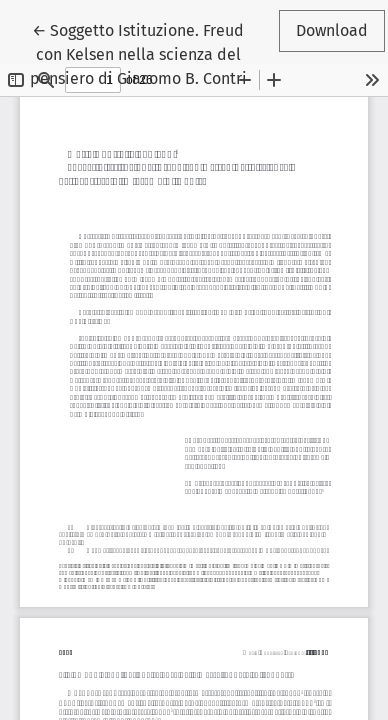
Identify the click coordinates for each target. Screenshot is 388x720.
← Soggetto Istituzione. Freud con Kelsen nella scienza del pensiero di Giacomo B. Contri (138, 53)
